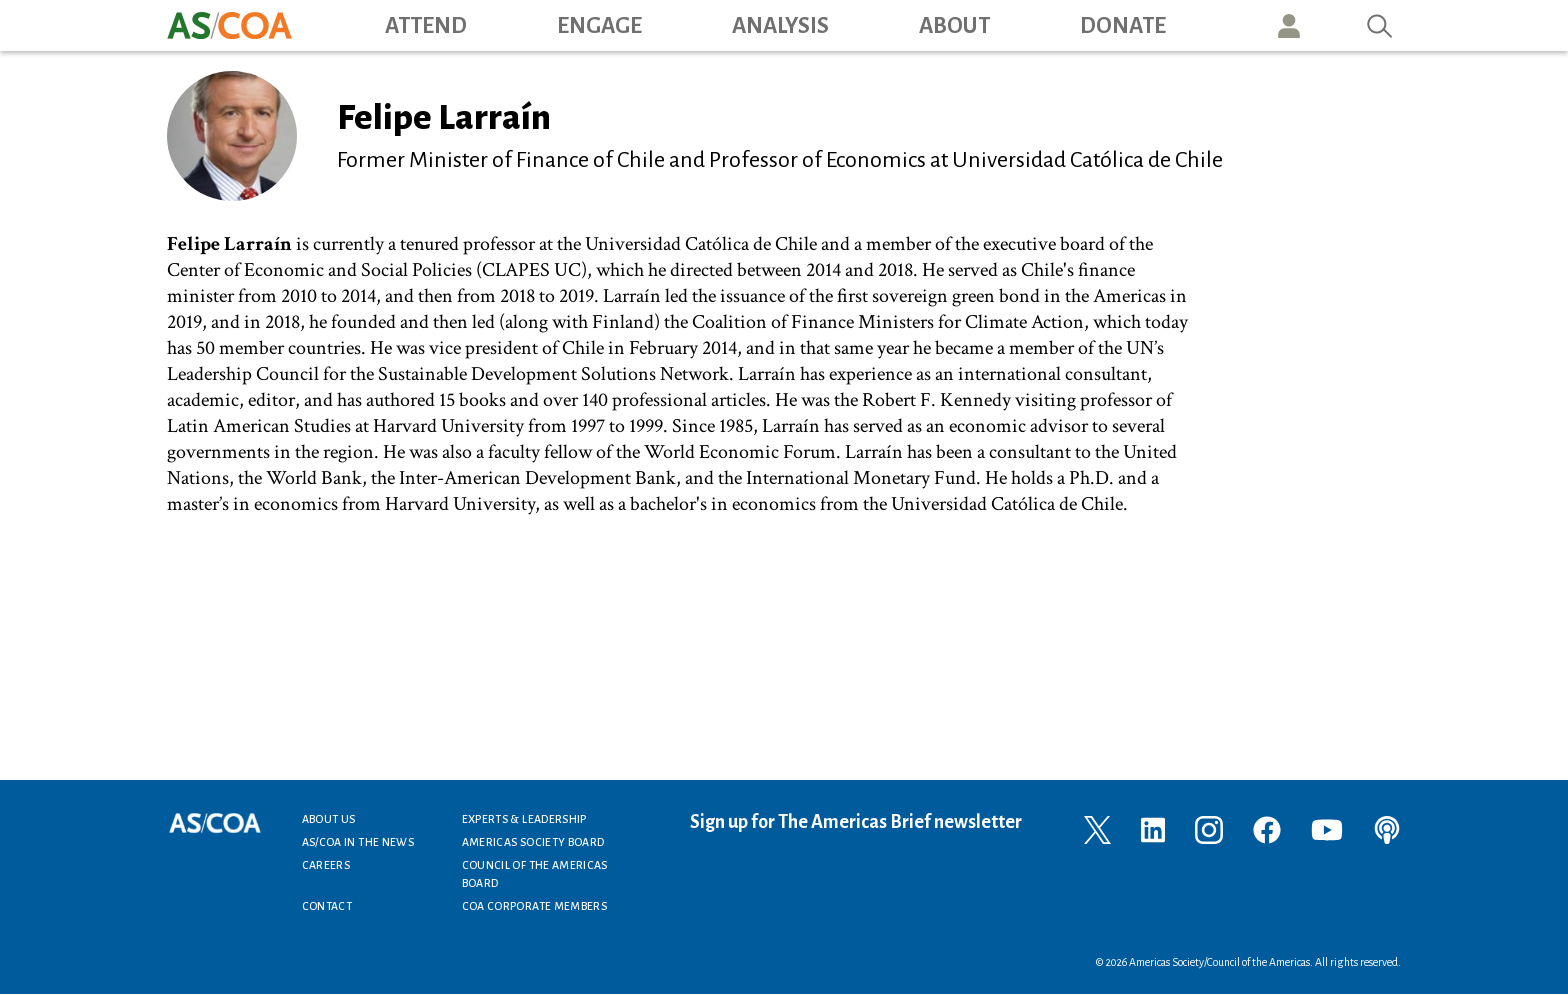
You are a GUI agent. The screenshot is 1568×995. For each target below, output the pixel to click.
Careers (326, 865)
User (1289, 25)
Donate (1123, 26)
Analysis (780, 26)
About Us (329, 819)
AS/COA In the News (358, 842)
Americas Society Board (533, 842)
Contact (327, 906)
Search (1380, 25)
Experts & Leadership (524, 819)
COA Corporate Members (535, 906)
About (954, 26)
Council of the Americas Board (535, 874)
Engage (599, 26)
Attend (426, 26)
